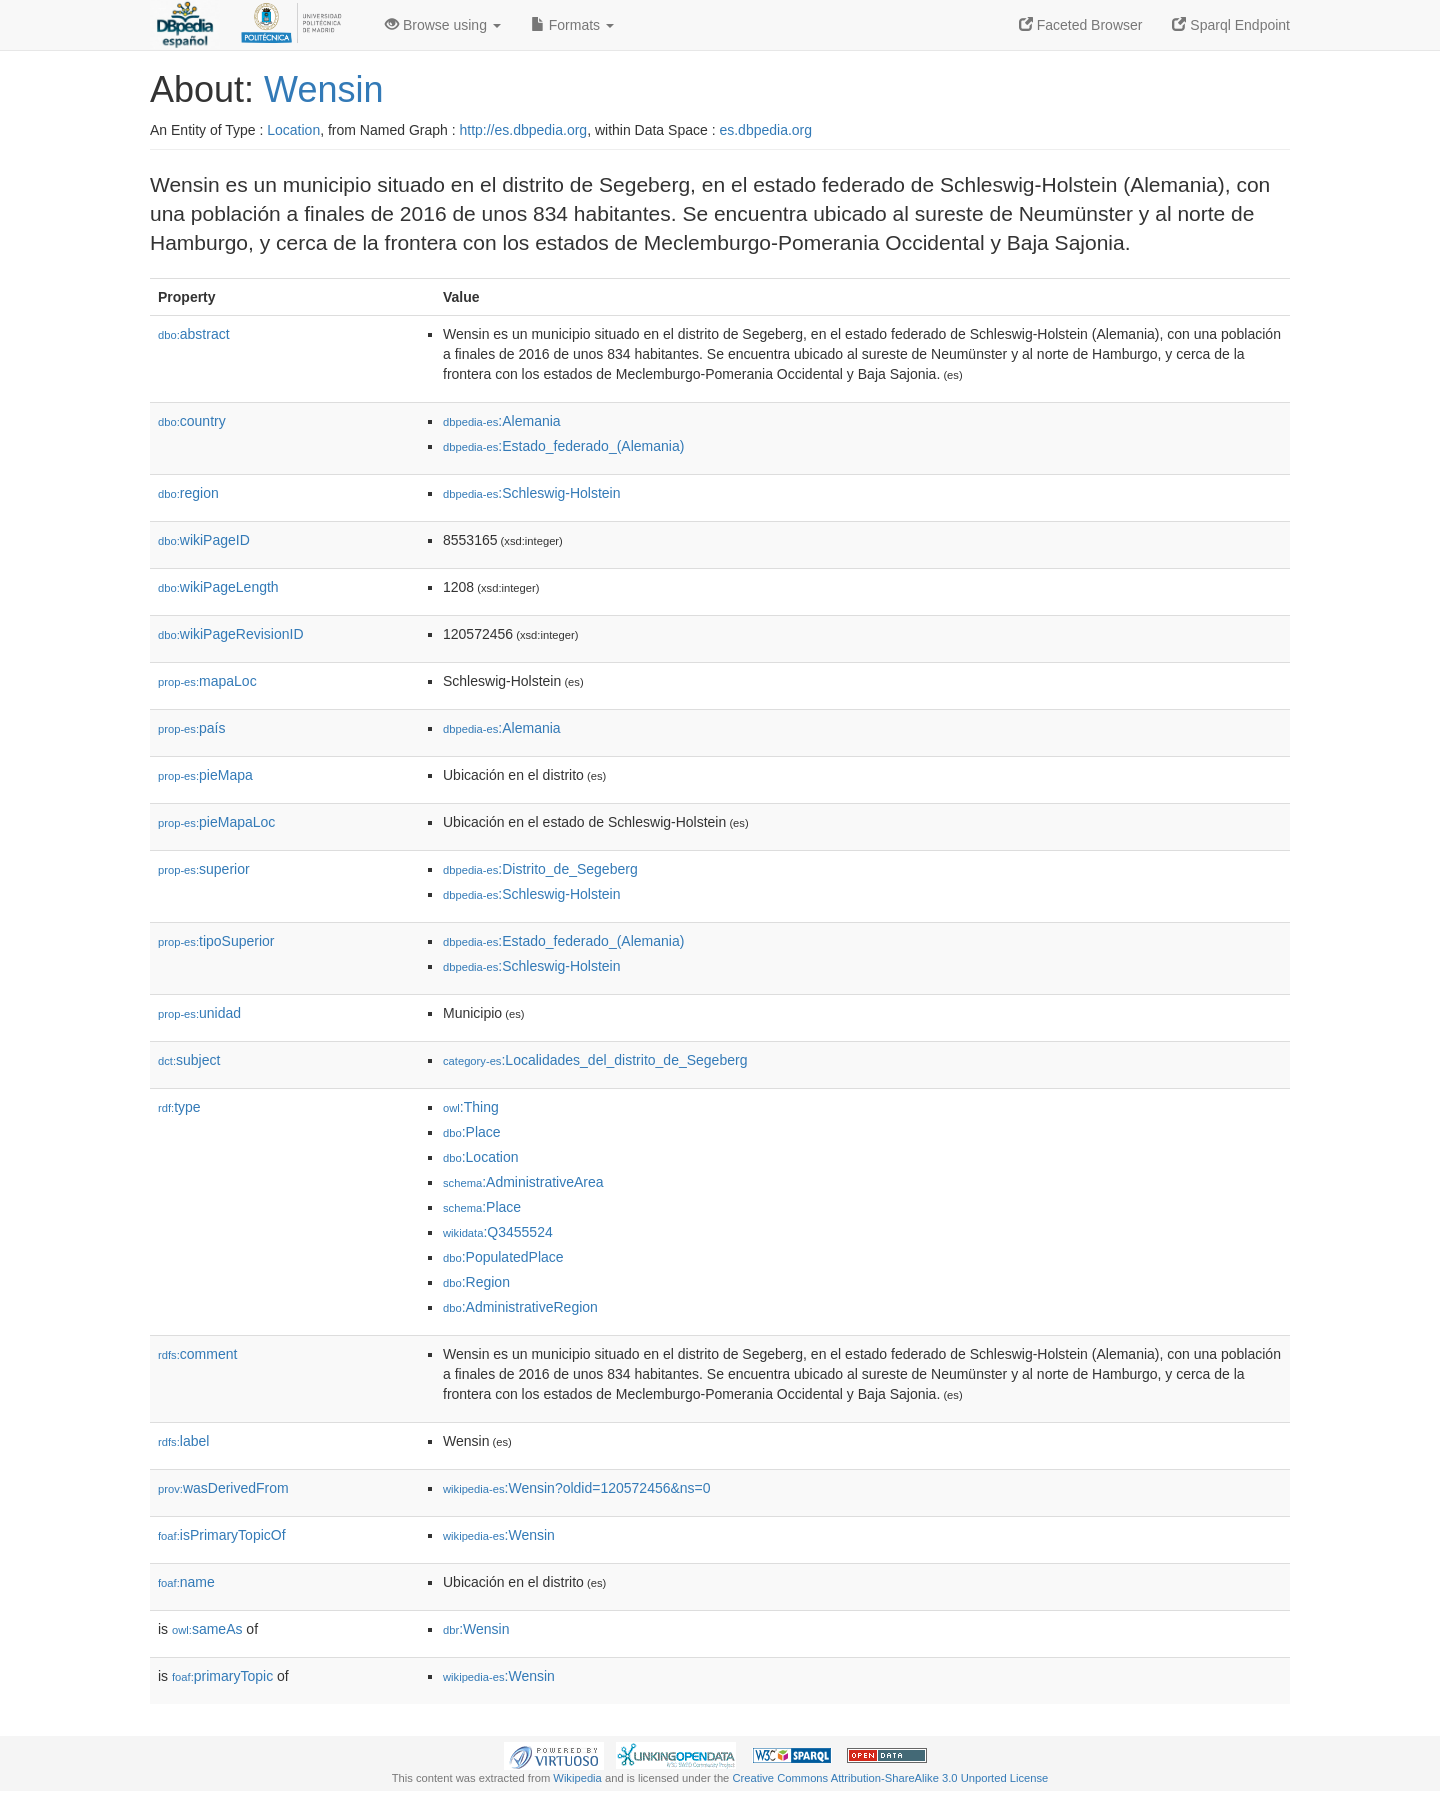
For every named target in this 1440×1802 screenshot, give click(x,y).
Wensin (323, 89)
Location (293, 130)
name (186, 1582)
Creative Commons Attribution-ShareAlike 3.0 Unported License (890, 1778)
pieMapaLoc (216, 822)
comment (197, 1354)
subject (189, 1060)
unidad (199, 1013)
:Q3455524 (498, 1232)
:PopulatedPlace (503, 1257)
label (183, 1441)
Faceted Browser (1081, 25)
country (192, 421)
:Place (472, 1132)
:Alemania (502, 421)
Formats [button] (572, 25)
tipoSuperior (216, 941)
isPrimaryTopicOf (222, 1535)
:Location (481, 1157)
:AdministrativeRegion (520, 1307)
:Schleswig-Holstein (532, 493)
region (188, 493)
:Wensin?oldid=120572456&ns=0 (577, 1488)
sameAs (207, 1629)
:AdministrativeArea (523, 1182)
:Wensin (499, 1535)
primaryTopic (222, 1676)
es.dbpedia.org (765, 130)
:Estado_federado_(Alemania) (563, 446)
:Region (476, 1282)
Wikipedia (577, 1778)
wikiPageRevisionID (231, 634)
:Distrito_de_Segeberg (540, 869)
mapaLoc (207, 681)
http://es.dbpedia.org (523, 130)
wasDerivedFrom (223, 1488)
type (179, 1107)
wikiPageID (204, 540)
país (192, 728)
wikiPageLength (218, 587)
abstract (194, 334)
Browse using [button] (443, 25)
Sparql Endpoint (1231, 25)
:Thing (471, 1107)
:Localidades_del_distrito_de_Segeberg (595, 1060)
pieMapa (205, 775)
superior (204, 869)
